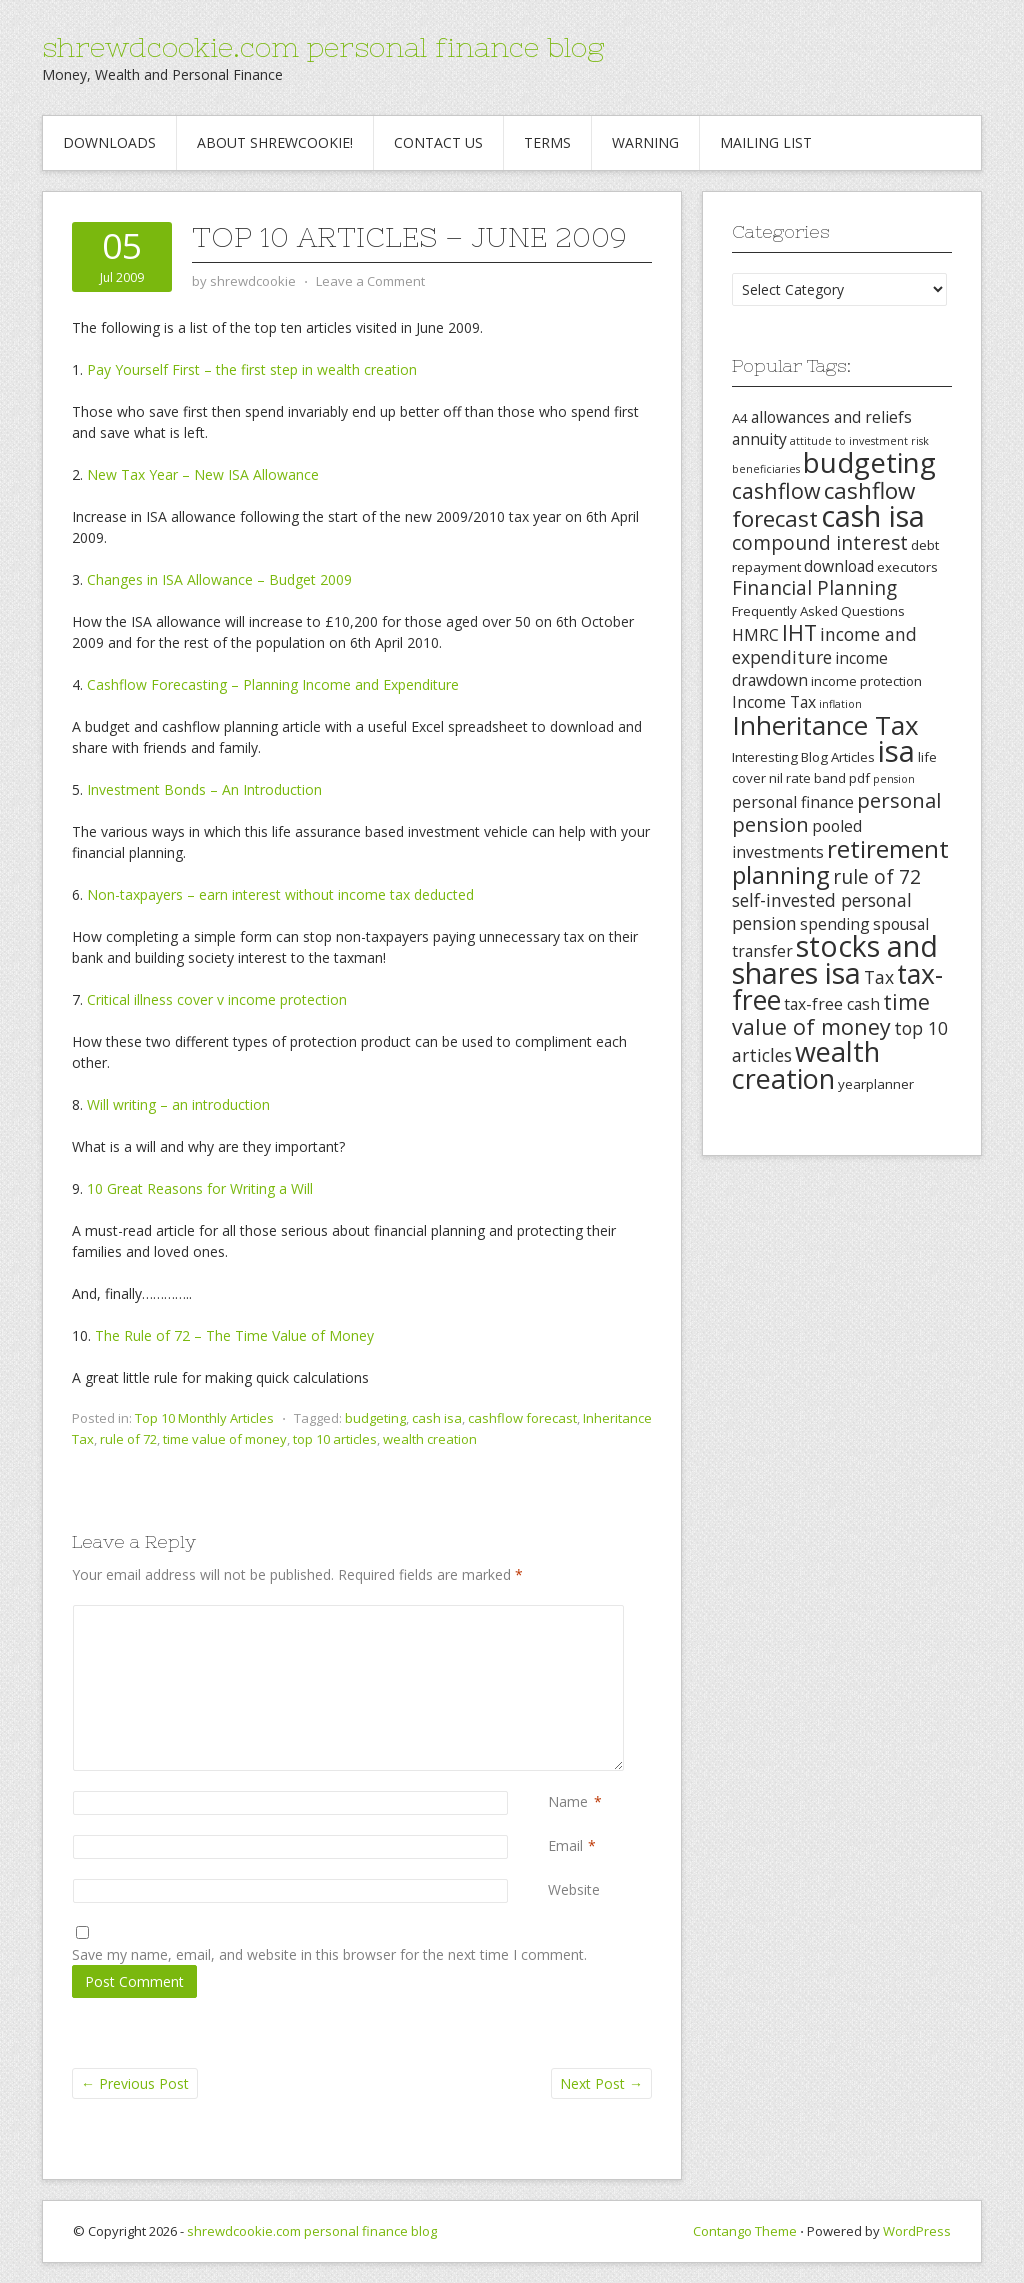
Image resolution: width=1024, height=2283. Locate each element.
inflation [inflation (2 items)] (840, 704)
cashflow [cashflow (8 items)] (776, 490)
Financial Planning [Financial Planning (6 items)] (814, 588)
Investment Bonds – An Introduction (204, 789)
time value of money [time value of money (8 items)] (831, 1014)
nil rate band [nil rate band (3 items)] (807, 778)
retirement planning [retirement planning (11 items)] (840, 861)
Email (565, 1845)
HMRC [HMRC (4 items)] (755, 635)
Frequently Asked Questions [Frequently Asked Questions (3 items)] (818, 611)
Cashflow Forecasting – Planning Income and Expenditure (273, 684)
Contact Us (438, 142)
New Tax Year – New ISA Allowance (203, 474)
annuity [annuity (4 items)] (759, 439)
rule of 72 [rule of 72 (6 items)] (877, 877)
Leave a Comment (370, 281)
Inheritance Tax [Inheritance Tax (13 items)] (825, 725)
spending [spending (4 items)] (835, 924)
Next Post (601, 2083)
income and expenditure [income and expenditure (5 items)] (824, 645)
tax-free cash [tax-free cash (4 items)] (832, 1004)
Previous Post (135, 2083)
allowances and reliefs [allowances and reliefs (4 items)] (831, 417)
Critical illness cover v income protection (217, 999)
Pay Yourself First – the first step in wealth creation (252, 369)
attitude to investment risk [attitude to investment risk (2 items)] (859, 441)
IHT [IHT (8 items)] (799, 632)
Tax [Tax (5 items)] (879, 977)
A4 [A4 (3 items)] (740, 418)
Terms (547, 142)
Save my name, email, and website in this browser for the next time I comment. (329, 1954)
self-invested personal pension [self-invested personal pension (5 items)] (822, 911)
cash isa (437, 1418)
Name (568, 1801)
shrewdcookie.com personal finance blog (323, 47)
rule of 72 (128, 1439)
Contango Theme (745, 2231)
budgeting (375, 1418)
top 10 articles (335, 1439)
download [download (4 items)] (839, 566)
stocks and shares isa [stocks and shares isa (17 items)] (835, 959)
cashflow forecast (522, 1418)
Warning (645, 142)
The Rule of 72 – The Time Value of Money (234, 1335)
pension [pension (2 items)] (894, 779)
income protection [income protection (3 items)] (866, 681)
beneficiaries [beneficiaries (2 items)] (766, 469)
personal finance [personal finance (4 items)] (793, 802)
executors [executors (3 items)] (907, 567)
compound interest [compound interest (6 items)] (820, 543)
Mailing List (766, 142)
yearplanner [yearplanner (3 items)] (876, 1084)
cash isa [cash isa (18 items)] (873, 515)
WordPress (917, 2231)
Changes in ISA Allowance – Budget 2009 (219, 579)
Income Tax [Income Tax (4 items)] (774, 702)
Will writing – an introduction (178, 1104)
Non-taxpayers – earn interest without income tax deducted (280, 894)
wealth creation (430, 1439)
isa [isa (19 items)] (896, 751)
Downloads (109, 142)
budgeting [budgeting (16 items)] (869, 462)
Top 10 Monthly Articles (204, 1418)
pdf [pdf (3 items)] (859, 778)
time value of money (225, 1439)
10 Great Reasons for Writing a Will (200, 1188)
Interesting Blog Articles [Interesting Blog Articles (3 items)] (803, 757)
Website (574, 1889)
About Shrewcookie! (275, 142)
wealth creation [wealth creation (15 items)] (806, 1065)
